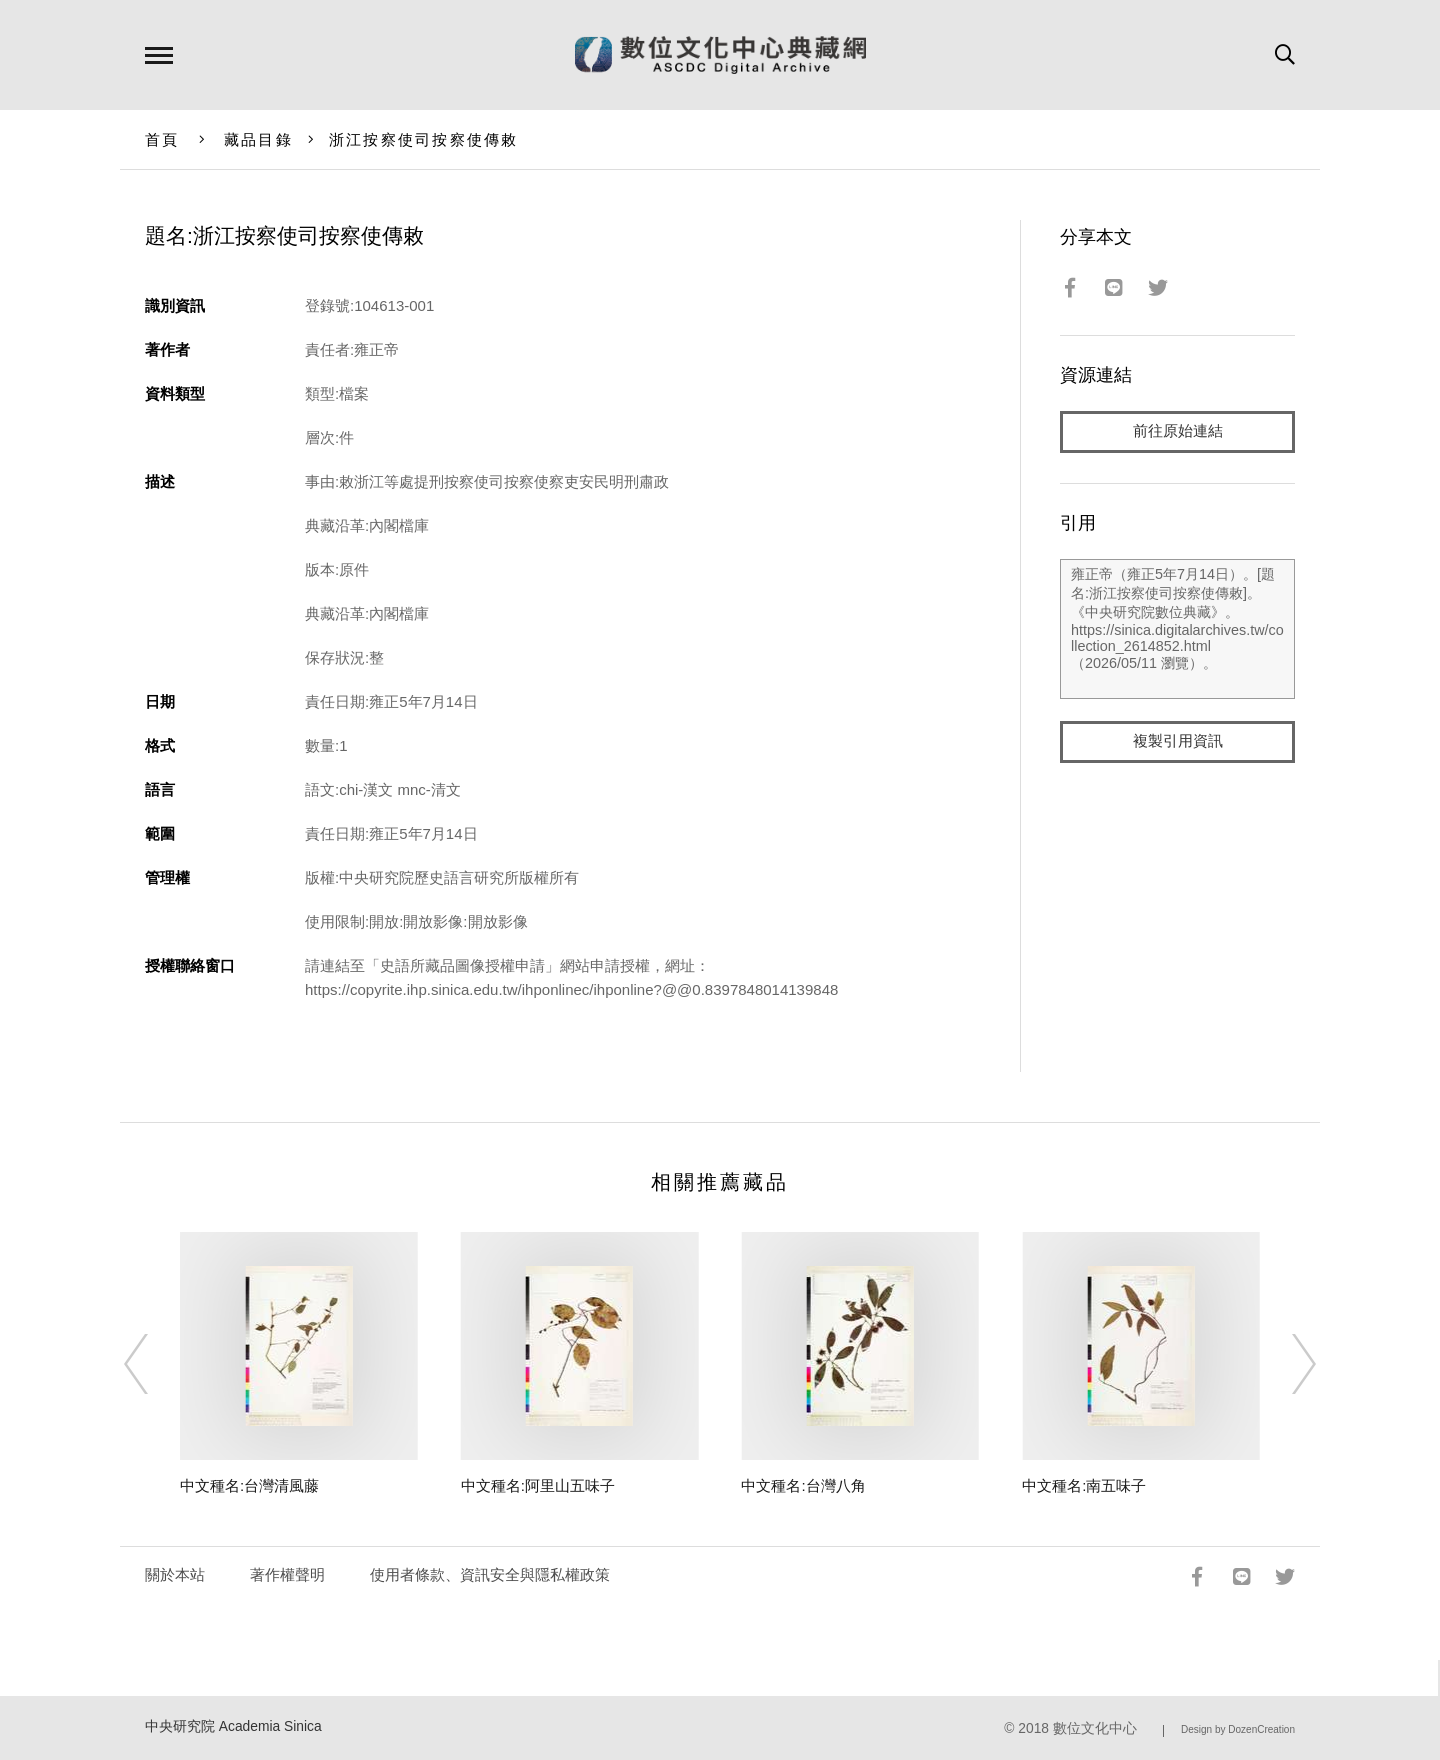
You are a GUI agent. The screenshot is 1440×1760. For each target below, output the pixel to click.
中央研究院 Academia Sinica (233, 1726)
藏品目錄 (258, 139)
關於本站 (175, 1574)
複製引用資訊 (1178, 741)
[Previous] (154, 1364)
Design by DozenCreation (1238, 1729)
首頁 (162, 139)
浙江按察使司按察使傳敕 (424, 139)
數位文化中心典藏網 (720, 55)
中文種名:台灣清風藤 (249, 1485)
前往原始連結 (1178, 431)
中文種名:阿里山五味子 (538, 1485)
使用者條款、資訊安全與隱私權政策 (490, 1574)
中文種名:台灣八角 (803, 1485)
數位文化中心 (1095, 1728)
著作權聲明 (287, 1574)
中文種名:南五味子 (1084, 1485)
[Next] (1286, 1364)
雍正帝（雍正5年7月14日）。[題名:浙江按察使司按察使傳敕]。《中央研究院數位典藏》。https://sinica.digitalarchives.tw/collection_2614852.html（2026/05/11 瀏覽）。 (1177, 629)
